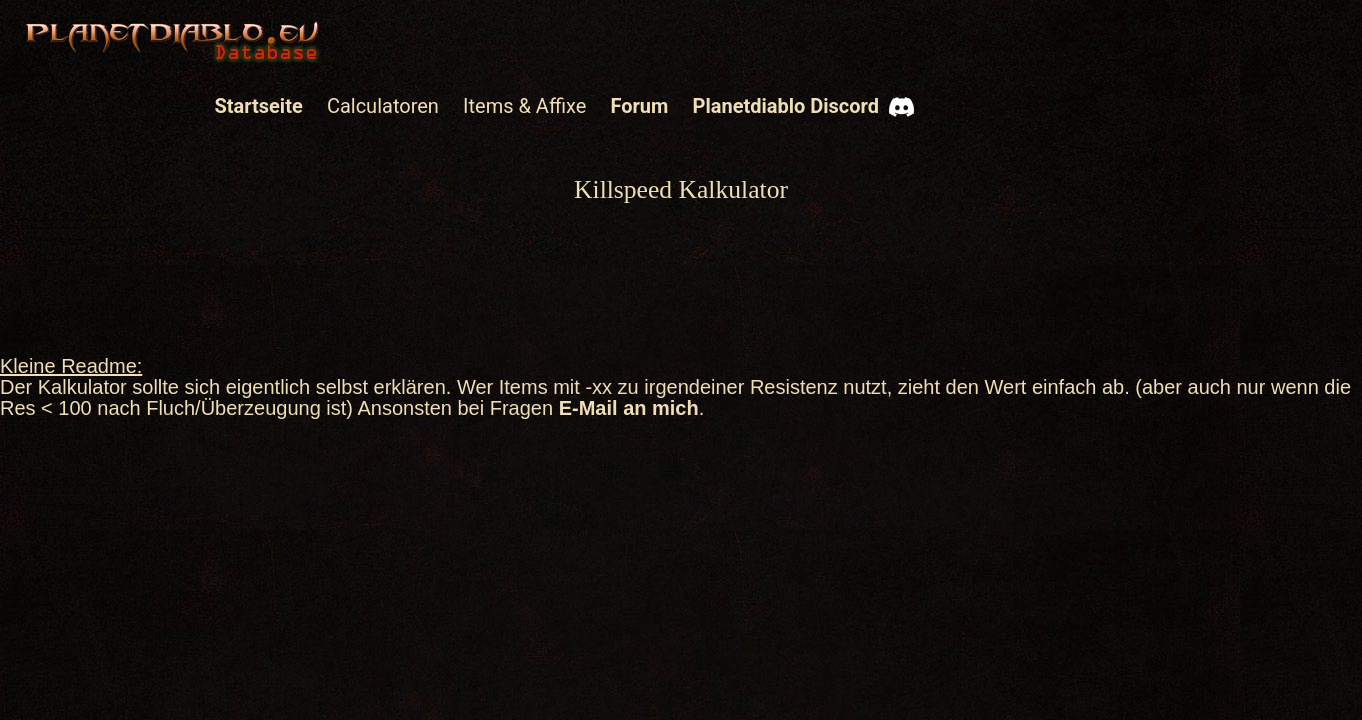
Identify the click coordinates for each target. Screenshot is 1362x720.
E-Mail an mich (629, 408)
